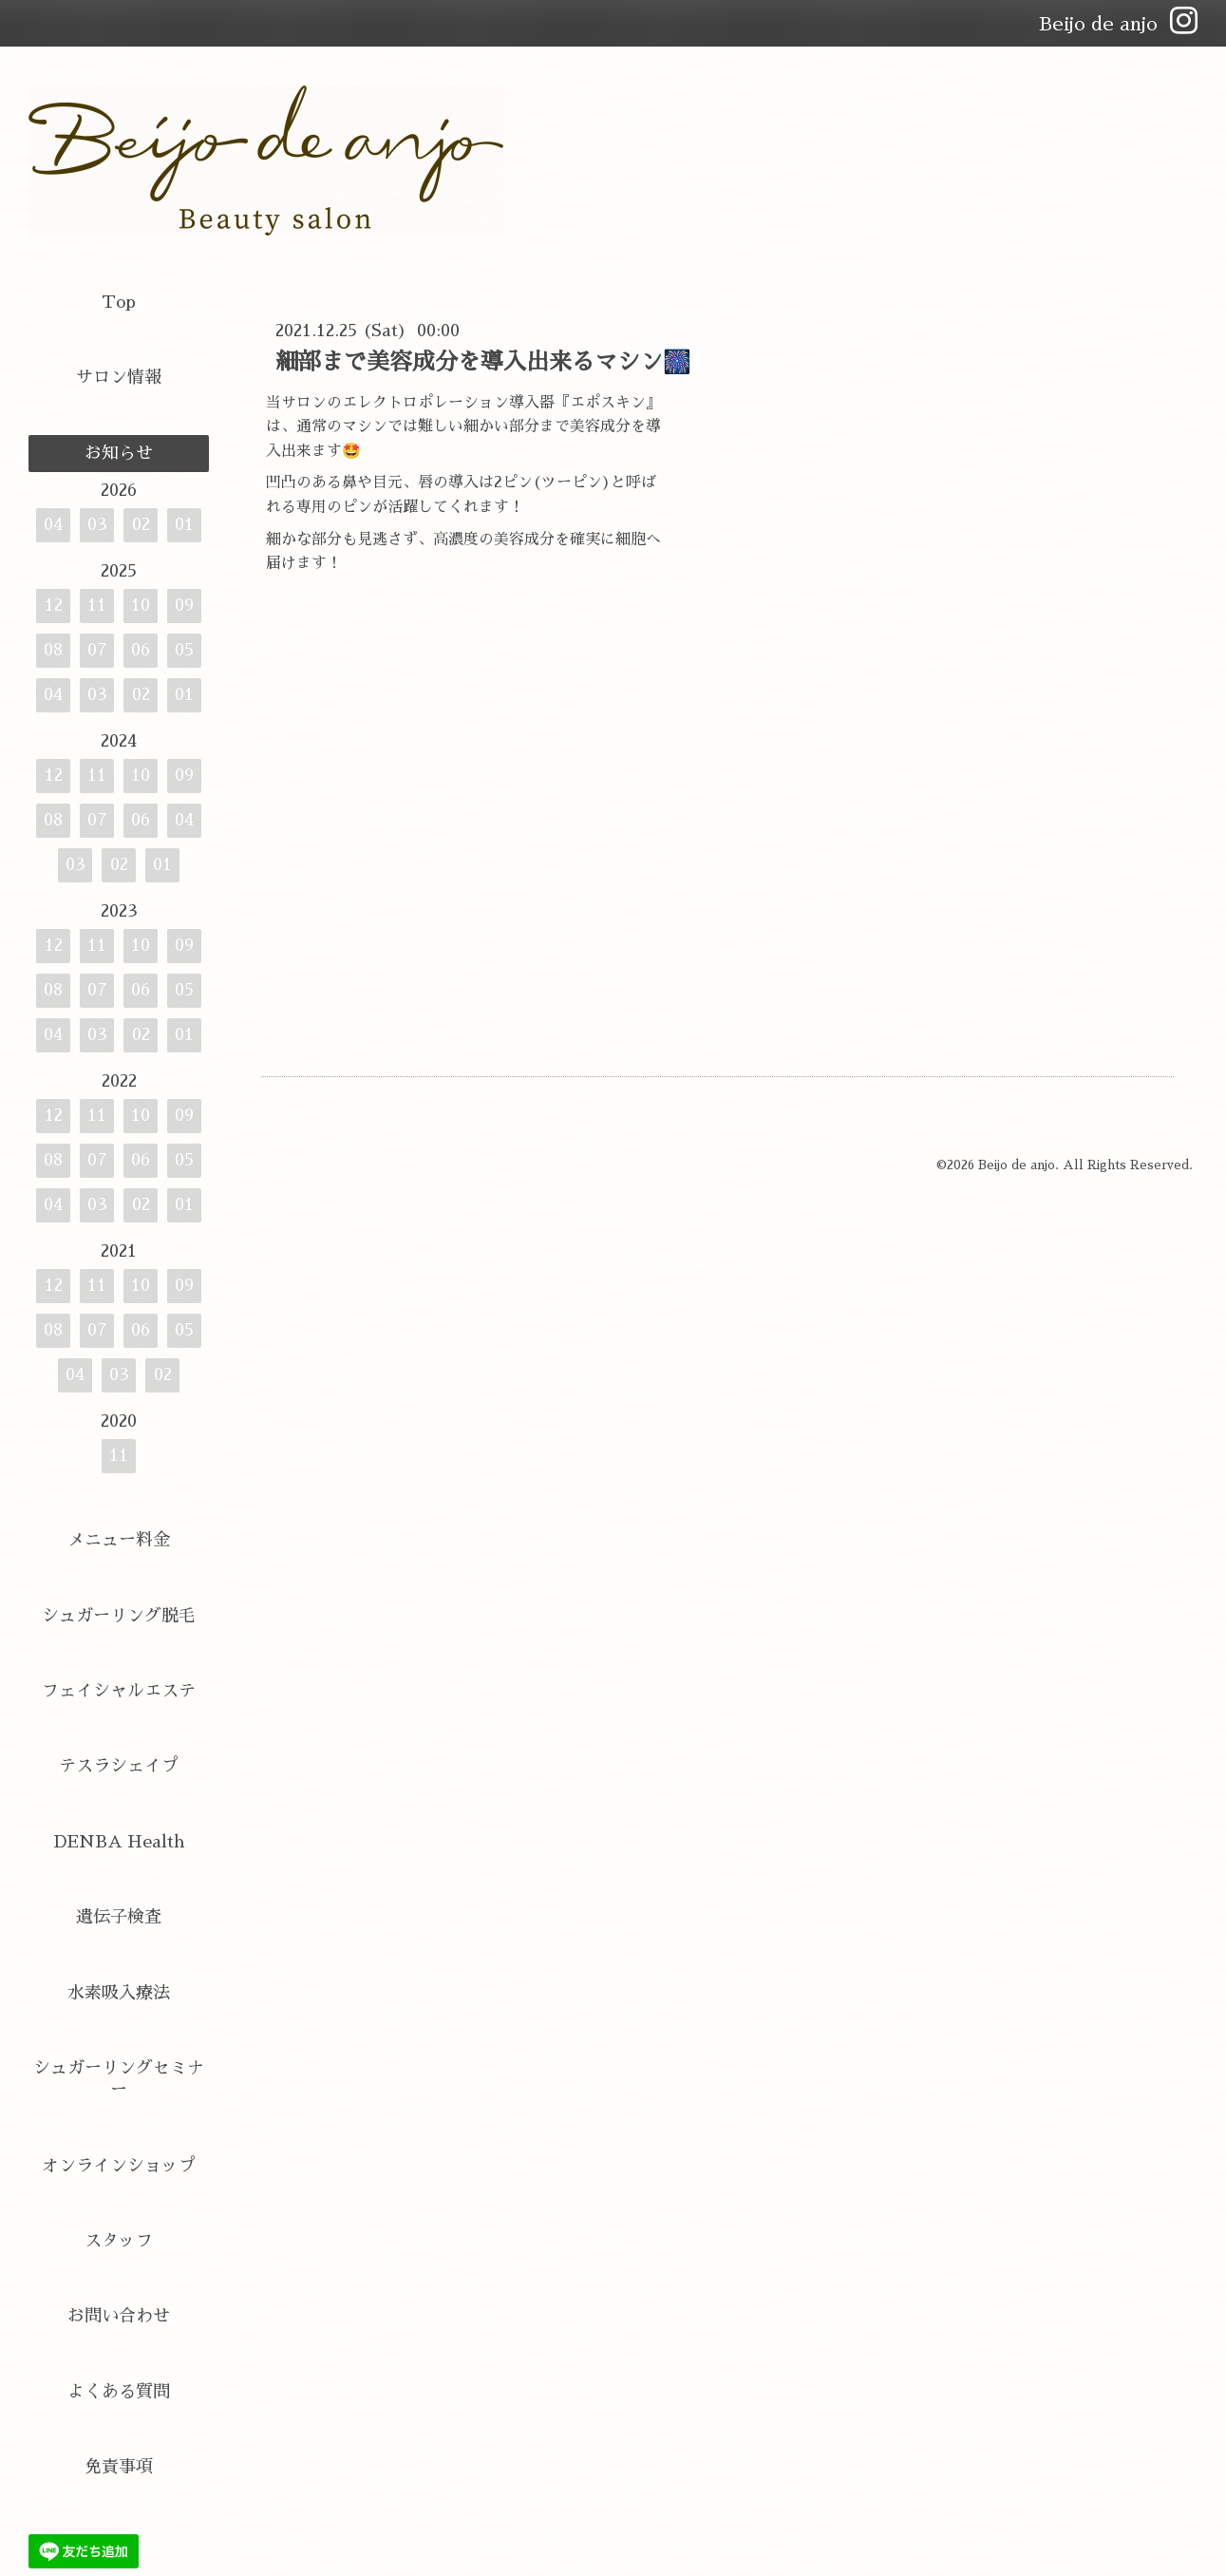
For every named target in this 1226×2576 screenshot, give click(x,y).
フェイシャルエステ (119, 1690)
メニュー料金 (118, 1539)
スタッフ (119, 2240)
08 (53, 649)
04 (53, 524)
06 (140, 649)
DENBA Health (118, 1841)
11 (96, 605)
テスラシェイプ (119, 1765)
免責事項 (119, 2466)
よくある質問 (118, 2391)
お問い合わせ (118, 2315)
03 (97, 524)
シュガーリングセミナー (118, 2078)
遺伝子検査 (118, 1916)
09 (184, 605)
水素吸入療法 (118, 1992)
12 (54, 605)
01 (184, 524)
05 (184, 649)
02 (141, 524)
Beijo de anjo (1016, 1165)
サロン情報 (118, 377)
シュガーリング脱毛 (119, 1615)
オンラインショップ (119, 2165)
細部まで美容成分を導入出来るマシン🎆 (483, 361)
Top (119, 302)
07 (97, 649)
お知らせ (119, 453)
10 (140, 605)
